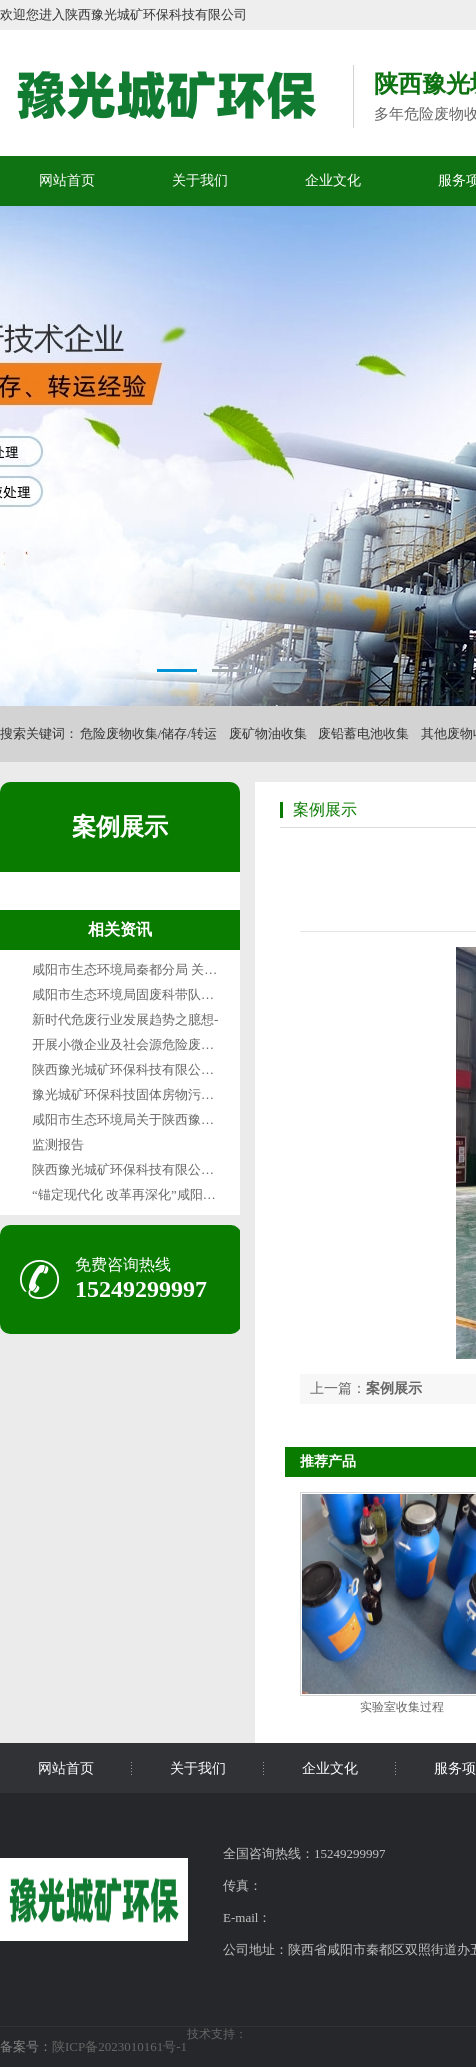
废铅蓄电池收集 (363, 733)
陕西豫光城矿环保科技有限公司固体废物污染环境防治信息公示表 (220, 1169)
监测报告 (58, 1144)
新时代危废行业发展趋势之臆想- (125, 1019)
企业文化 (333, 180)
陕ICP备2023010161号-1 (119, 2046)
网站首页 (67, 180)
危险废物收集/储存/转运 (148, 733)
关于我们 (200, 180)
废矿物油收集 (268, 733)
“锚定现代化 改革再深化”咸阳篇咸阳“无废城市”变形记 (188, 1194)
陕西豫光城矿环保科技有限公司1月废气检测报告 (172, 1069)
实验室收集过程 (402, 1707)
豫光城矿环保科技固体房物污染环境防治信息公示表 (181, 1094)
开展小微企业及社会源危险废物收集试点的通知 (168, 1044)
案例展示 (120, 827)
